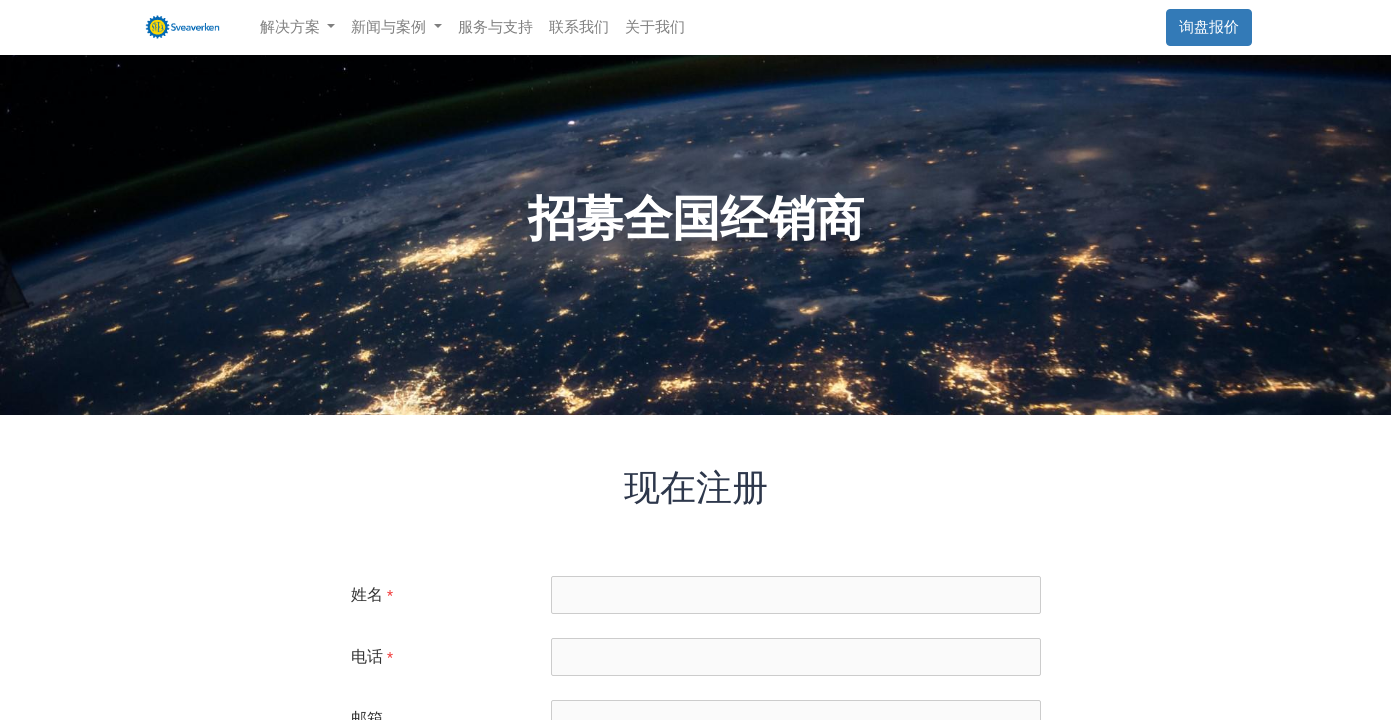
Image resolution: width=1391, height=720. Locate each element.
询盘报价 (1208, 27)
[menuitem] (497, 27)
